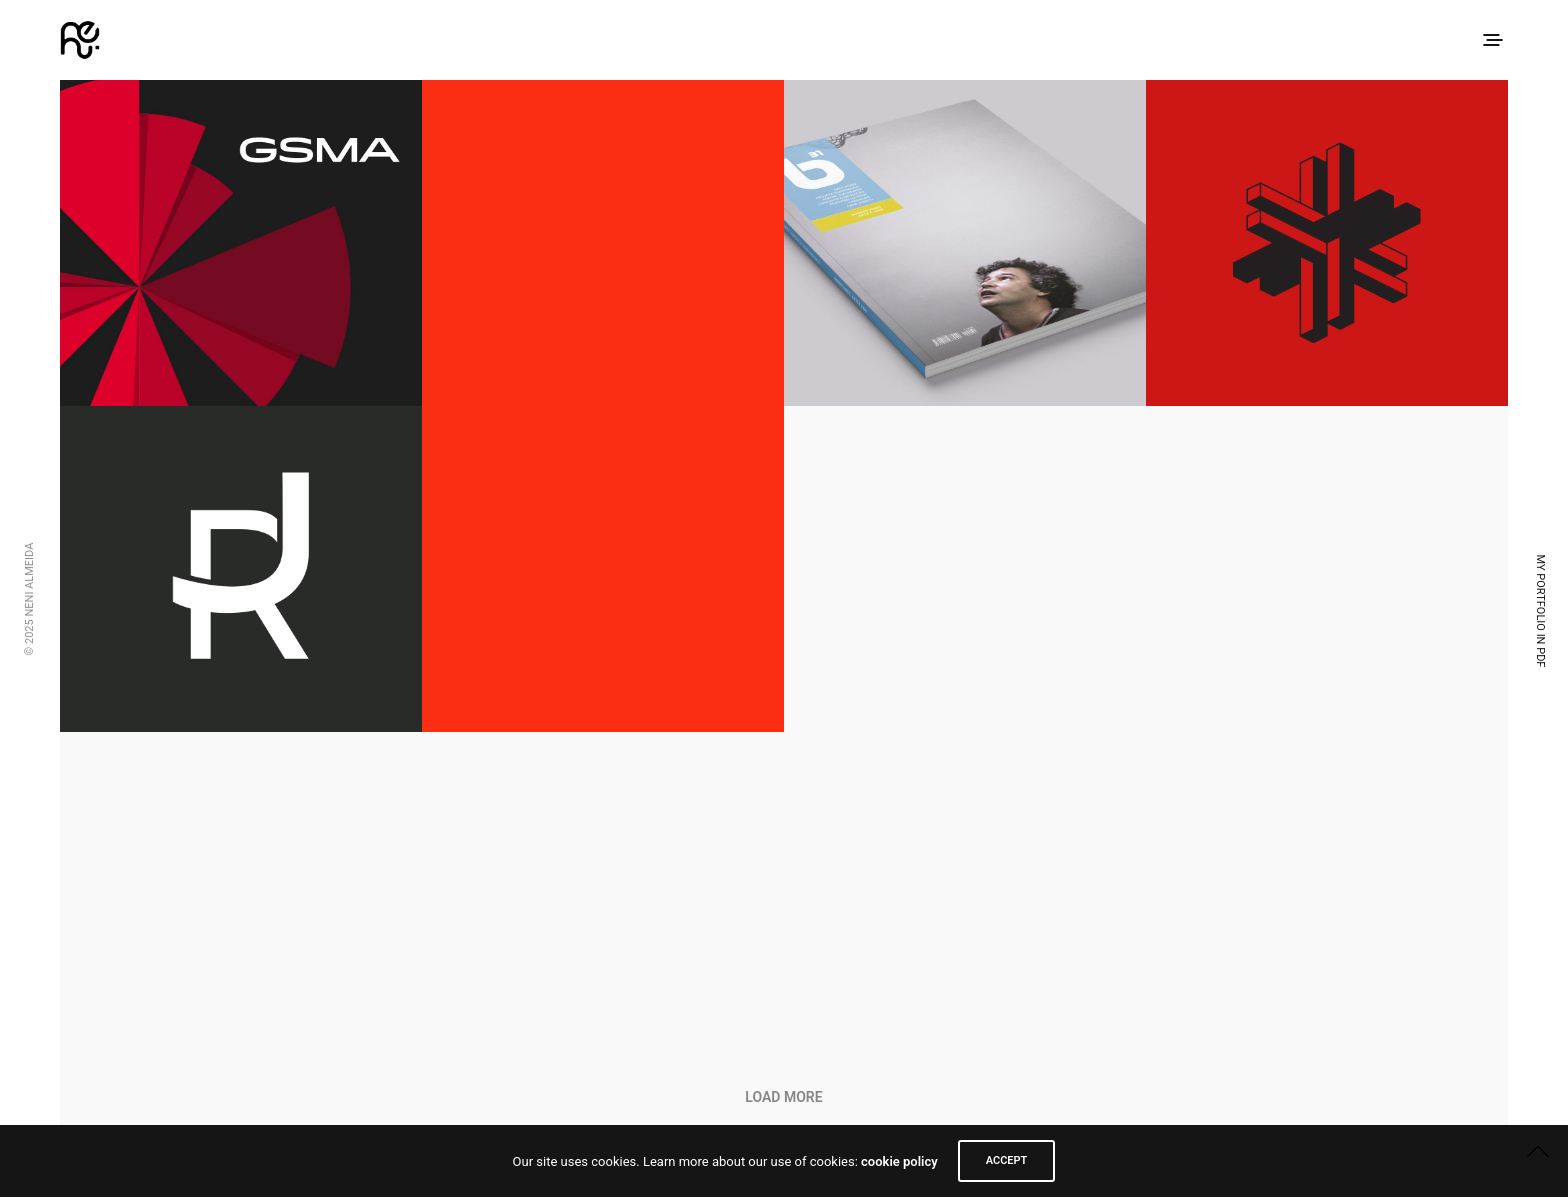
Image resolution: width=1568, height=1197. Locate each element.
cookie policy (899, 1161)
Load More (783, 1097)
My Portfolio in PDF (1540, 610)
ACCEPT (1007, 1160)
